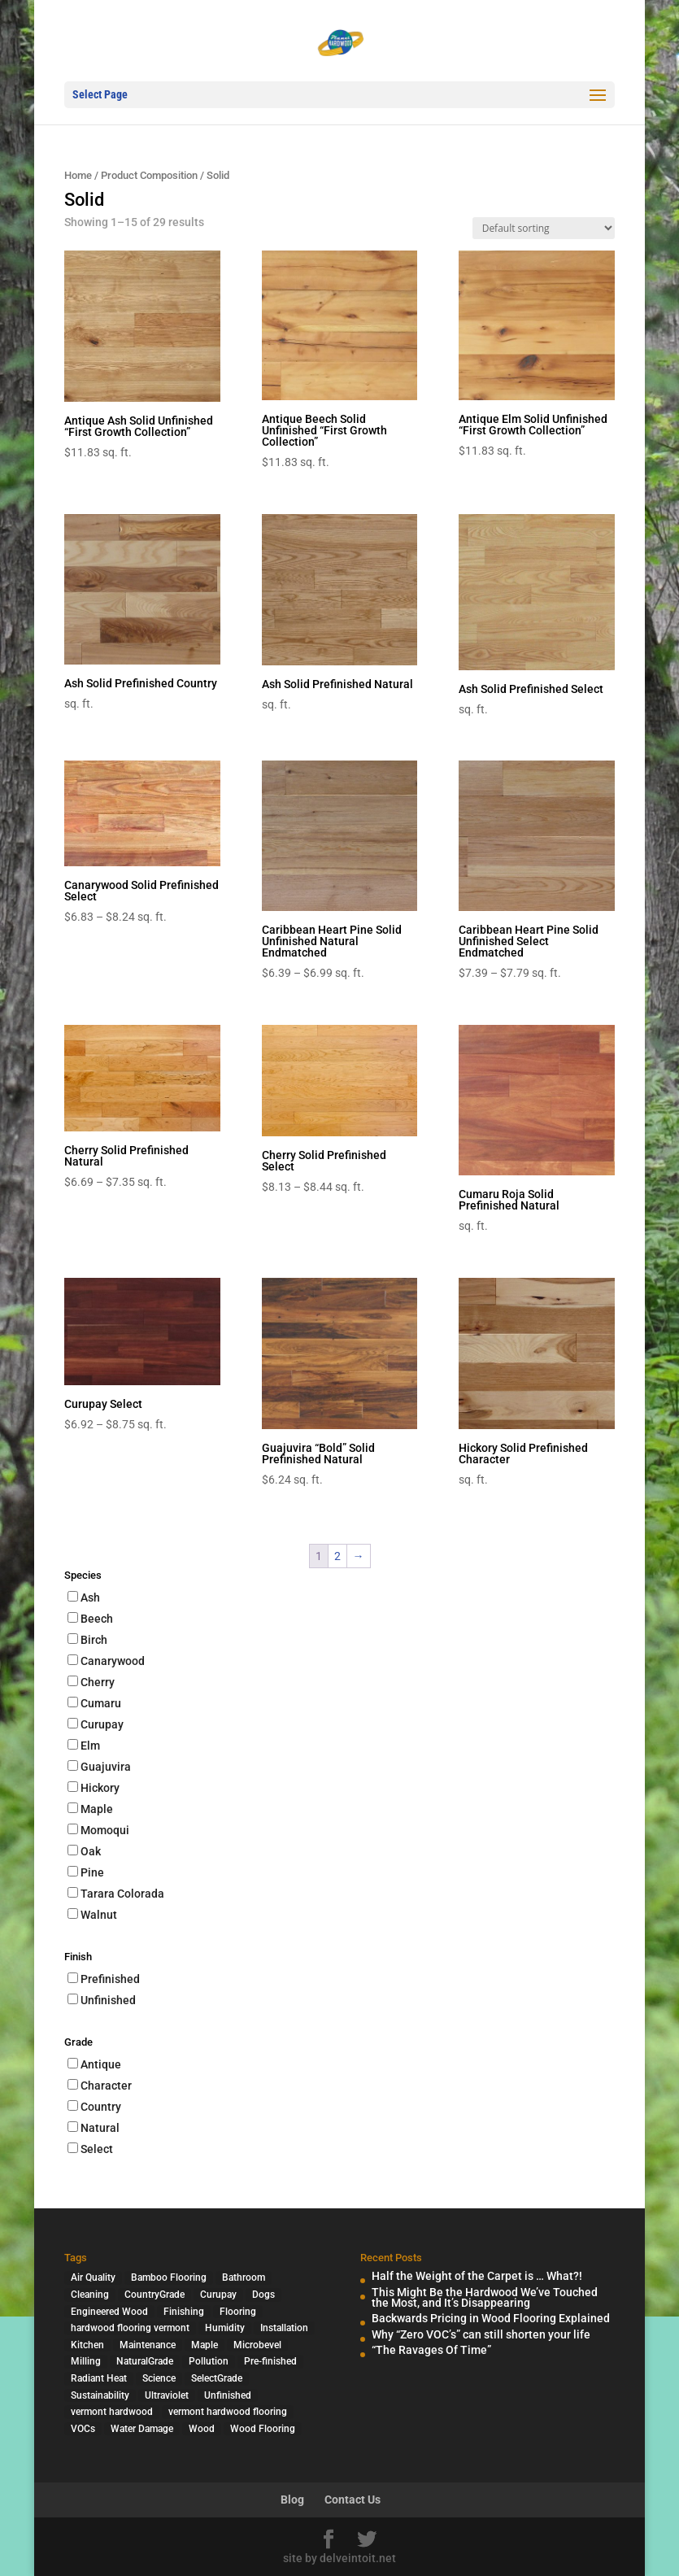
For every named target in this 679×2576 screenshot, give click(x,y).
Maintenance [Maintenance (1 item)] (148, 2345)
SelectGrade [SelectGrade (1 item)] (216, 2378)
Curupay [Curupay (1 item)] (218, 2294)
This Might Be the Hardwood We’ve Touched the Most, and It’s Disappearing (485, 2297)
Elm (90, 1745)
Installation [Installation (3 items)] (284, 2328)
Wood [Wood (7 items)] (202, 2428)
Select (97, 2148)
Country (101, 2106)
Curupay (102, 1724)
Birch (94, 1639)
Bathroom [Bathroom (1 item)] (243, 2277)
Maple (97, 1808)
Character (106, 2085)
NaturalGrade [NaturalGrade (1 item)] (144, 2361)
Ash (90, 1597)
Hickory (100, 1787)
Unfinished (108, 2000)
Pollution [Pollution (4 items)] (209, 2361)
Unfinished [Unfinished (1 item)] (227, 2395)
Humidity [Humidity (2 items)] (225, 2328)
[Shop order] (543, 228)
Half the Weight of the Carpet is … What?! (477, 2275)
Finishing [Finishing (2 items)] (183, 2311)
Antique (101, 2064)
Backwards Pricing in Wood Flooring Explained (491, 2318)
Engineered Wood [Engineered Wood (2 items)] (109, 2311)
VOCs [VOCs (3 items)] (83, 2428)
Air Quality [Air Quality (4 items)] (93, 2277)
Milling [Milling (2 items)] (86, 2361)
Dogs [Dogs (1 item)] (263, 2294)
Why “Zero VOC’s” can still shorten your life (481, 2334)
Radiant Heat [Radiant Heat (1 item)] (99, 2378)
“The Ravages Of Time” (431, 2349)
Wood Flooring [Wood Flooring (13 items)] (262, 2428)
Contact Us (352, 2499)
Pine (92, 1872)
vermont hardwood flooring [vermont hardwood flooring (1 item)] (227, 2411)
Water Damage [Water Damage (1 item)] (142, 2428)
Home (78, 175)
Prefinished (110, 1978)
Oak (91, 1851)
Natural (100, 2127)
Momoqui (105, 1830)
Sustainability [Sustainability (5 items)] (100, 2395)
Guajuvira (106, 1766)
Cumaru (101, 1703)
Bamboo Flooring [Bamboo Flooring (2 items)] (169, 2277)
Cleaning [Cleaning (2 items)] (90, 2294)
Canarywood (113, 1660)
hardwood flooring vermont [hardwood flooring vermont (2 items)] (130, 2328)
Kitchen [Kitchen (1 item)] (87, 2345)
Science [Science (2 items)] (159, 2378)
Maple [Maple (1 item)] (204, 2345)
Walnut (99, 1914)
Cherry (98, 1682)
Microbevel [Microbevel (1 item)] (257, 2345)
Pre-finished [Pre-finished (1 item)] (270, 2361)
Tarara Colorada (122, 1893)
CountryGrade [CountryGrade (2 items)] (154, 2294)
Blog (292, 2499)
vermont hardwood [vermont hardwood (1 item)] (112, 2411)
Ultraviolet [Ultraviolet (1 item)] (167, 2395)
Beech (97, 1618)
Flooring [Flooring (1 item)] (238, 2311)
